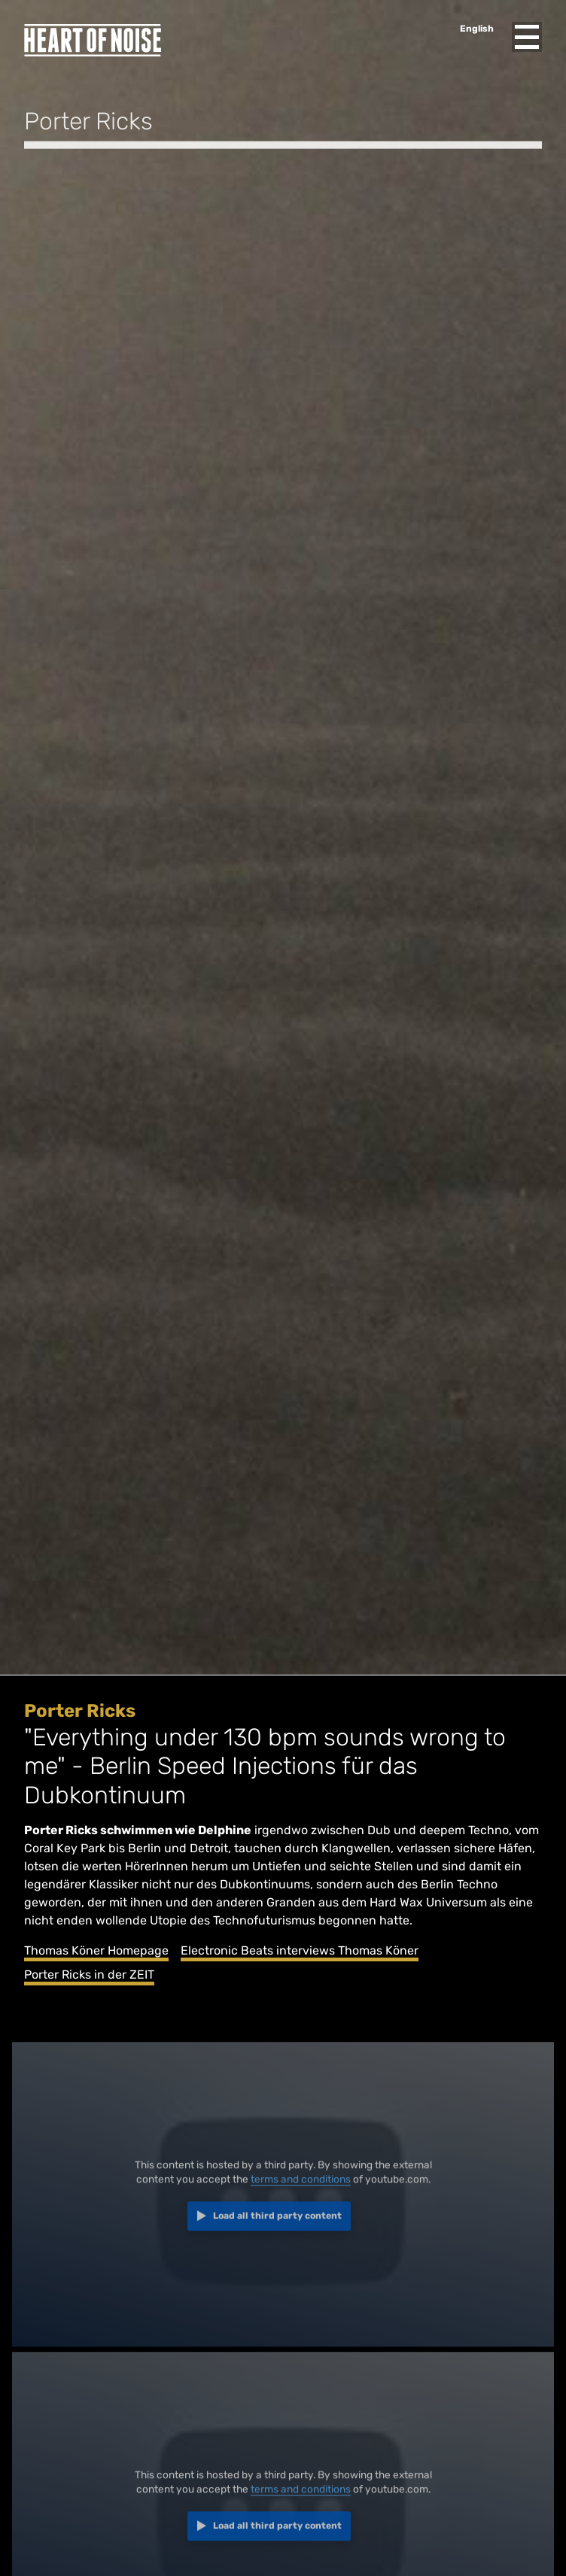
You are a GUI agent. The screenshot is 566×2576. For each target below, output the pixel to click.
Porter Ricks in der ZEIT (89, 1974)
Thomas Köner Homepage (96, 1950)
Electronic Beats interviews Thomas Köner (299, 1950)
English (477, 28)
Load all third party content (277, 2222)
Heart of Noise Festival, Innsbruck (92, 40)
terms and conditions (301, 2185)
